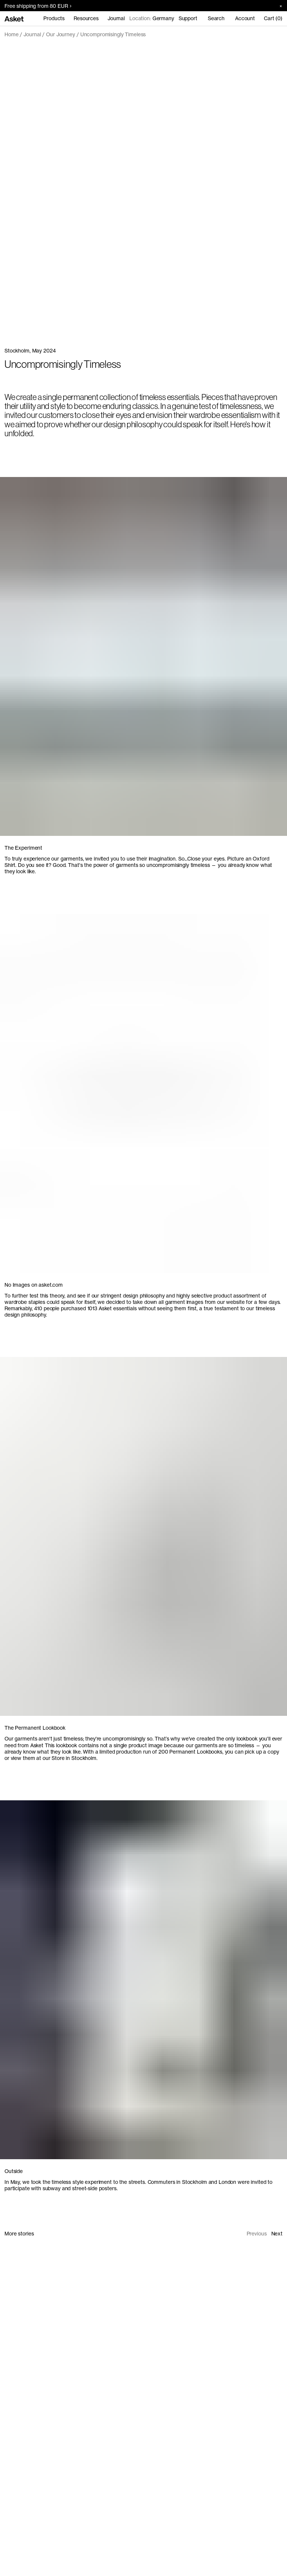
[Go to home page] (14, 18)
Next (277, 2234)
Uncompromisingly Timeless (113, 34)
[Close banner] (278, 6)
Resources (86, 18)
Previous (257, 2234)
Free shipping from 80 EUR (37, 6)
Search (216, 18)
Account (245, 18)
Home (11, 34)
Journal (116, 18)
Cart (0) (273, 18)
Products (54, 18)
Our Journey (60, 34)
